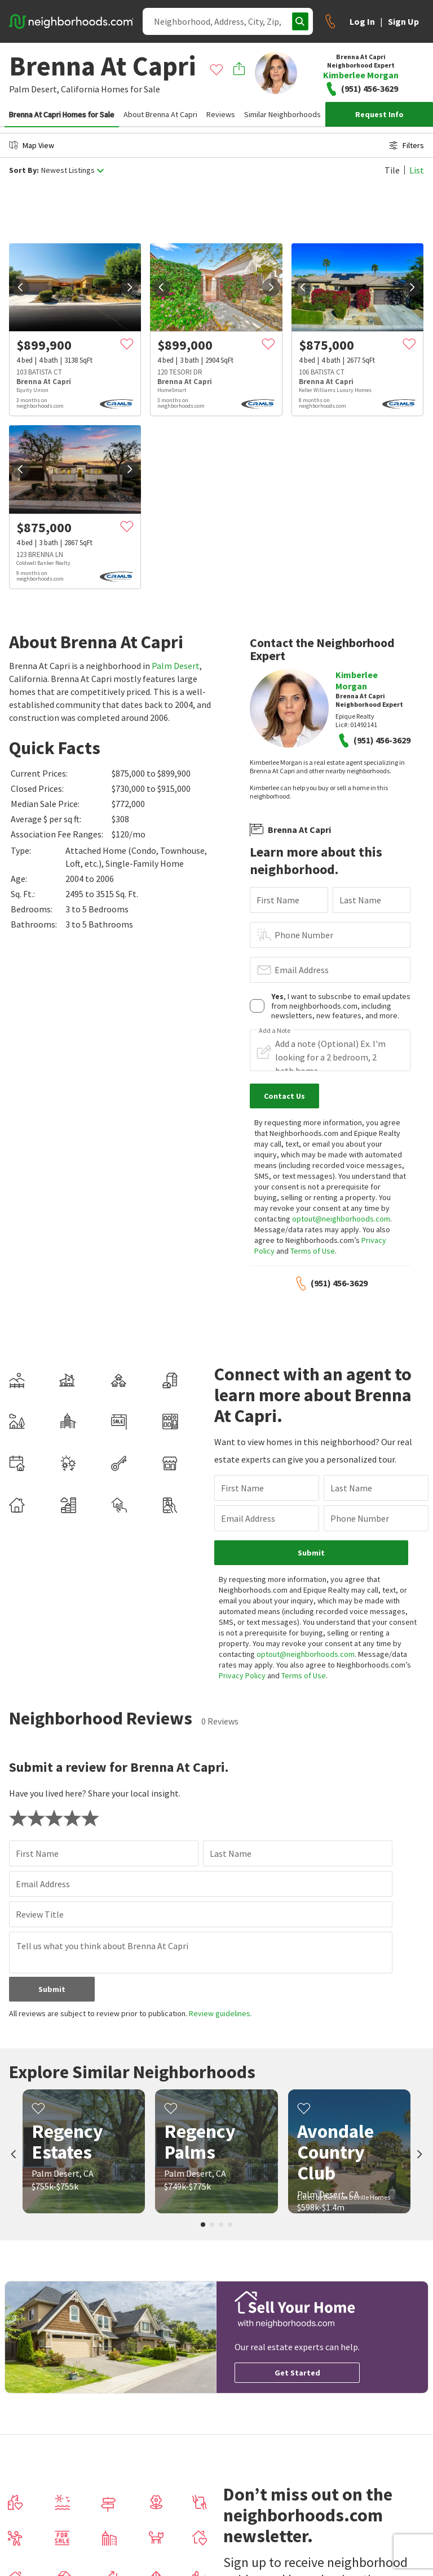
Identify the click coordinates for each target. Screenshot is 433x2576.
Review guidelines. (220, 2013)
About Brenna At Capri (160, 114)
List (416, 170)
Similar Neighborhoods (282, 114)
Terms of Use (312, 1251)
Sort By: (24, 170)
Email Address (302, 969)
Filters (406, 145)
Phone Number (304, 934)
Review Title (40, 1914)
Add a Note (274, 1030)
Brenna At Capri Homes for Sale (61, 114)
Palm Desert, (34, 89)
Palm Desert (176, 665)
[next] (130, 287)
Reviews (220, 114)
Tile (392, 170)
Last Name (360, 899)
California (80, 89)
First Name (278, 899)
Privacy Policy (242, 1675)
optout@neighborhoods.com (341, 1219)
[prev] (20, 287)
